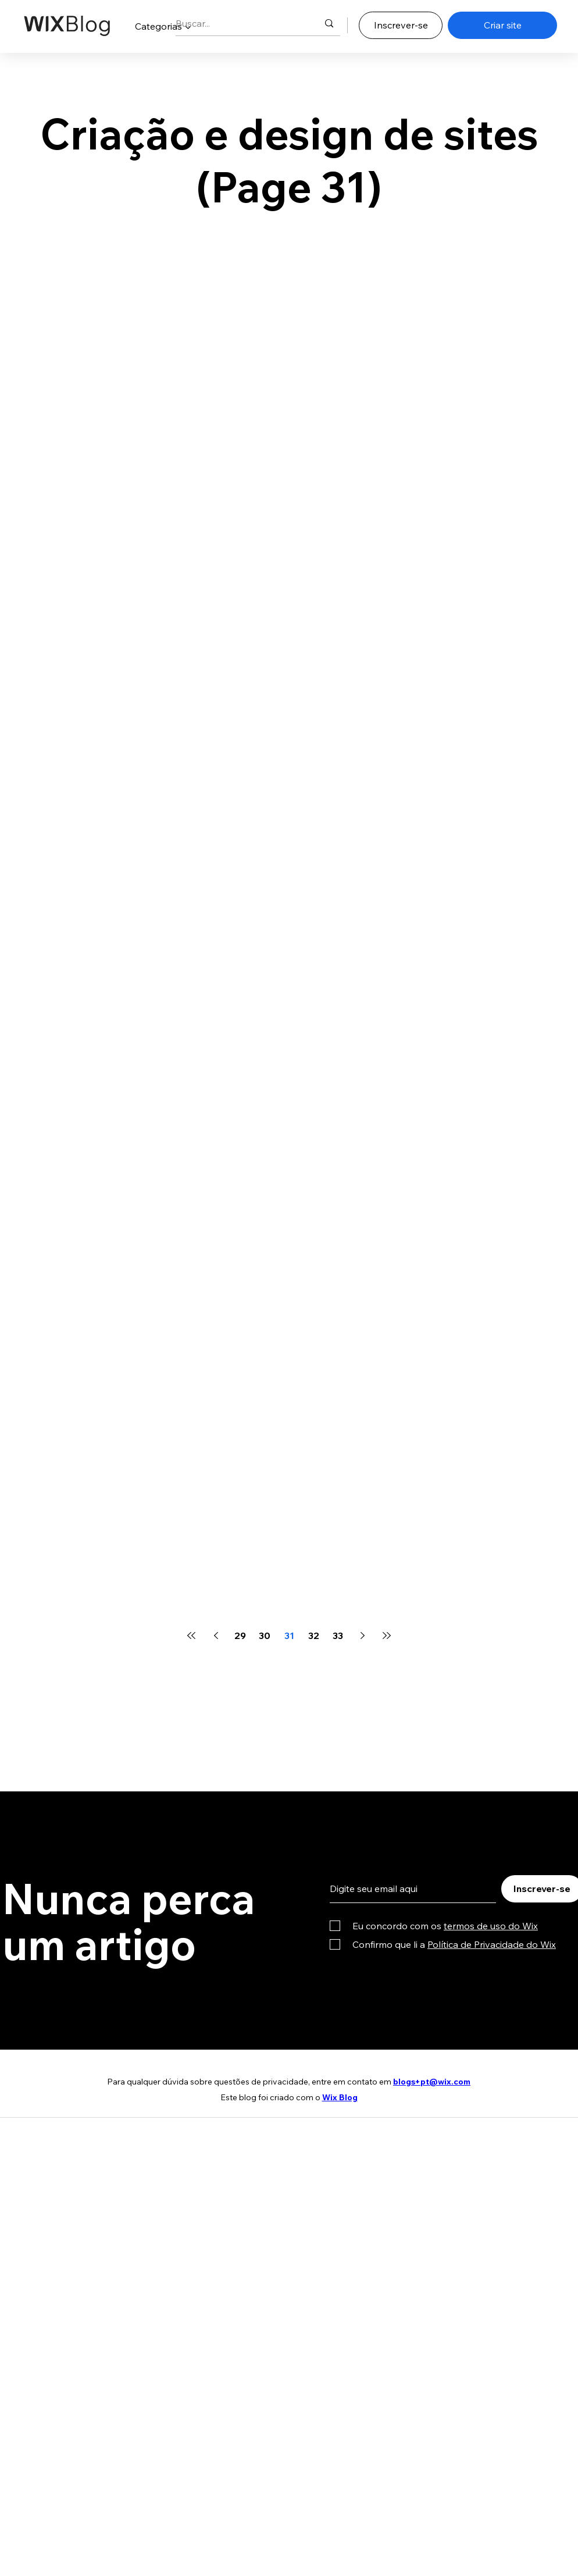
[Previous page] (215, 1635)
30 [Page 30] (264, 1635)
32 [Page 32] (313, 1635)
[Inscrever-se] (401, 25)
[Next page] (362, 1635)
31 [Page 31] (289, 1635)
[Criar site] (502, 25)
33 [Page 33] (338, 1635)
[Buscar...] (238, 23)
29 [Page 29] (240, 1635)
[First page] (191, 1635)
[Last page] (386, 1635)
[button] (163, 26)
